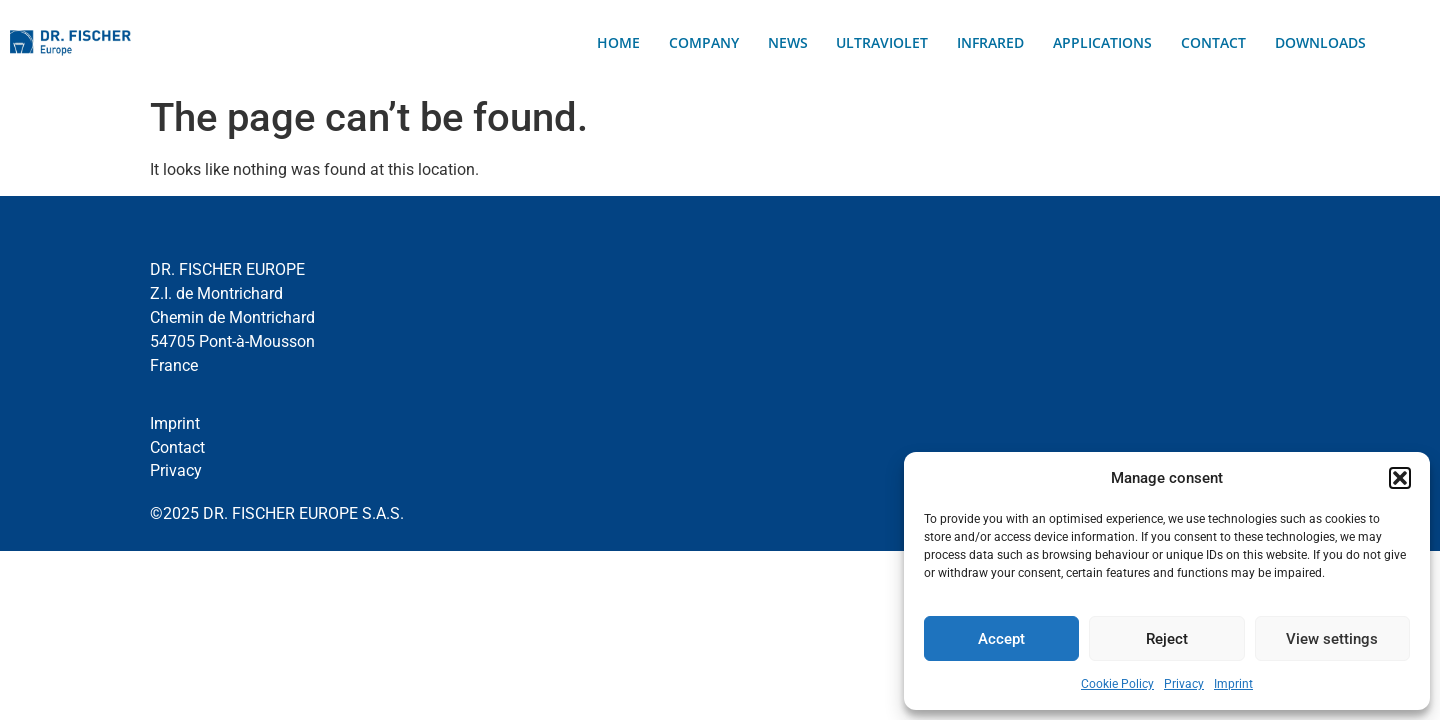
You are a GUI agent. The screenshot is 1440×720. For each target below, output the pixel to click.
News (788, 42)
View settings (1332, 639)
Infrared (990, 42)
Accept (1001, 639)
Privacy (1184, 684)
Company (704, 42)
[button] (1400, 478)
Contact (1213, 42)
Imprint (1233, 684)
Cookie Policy (1117, 684)
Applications (1102, 42)
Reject (1167, 639)
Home (618, 42)
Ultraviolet (882, 42)
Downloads (1320, 42)
